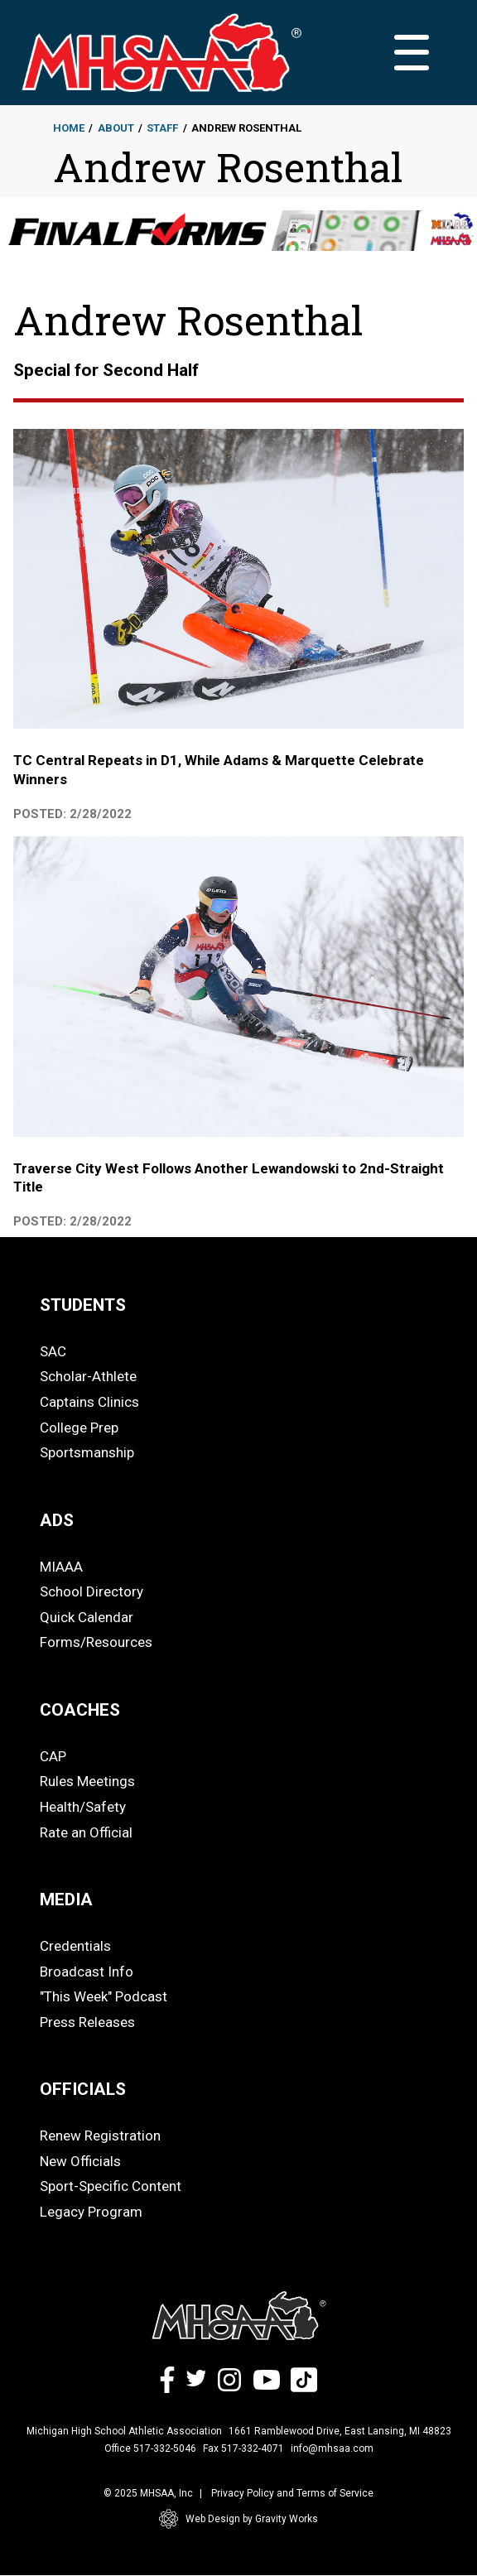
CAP (53, 1756)
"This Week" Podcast (103, 1996)
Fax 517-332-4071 (243, 2448)
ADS (57, 1520)
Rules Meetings (87, 1781)
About (116, 128)
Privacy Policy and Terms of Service (292, 2493)
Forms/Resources (96, 1642)
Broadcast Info (86, 1971)
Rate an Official (86, 1832)
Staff (162, 128)
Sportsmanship (87, 1452)
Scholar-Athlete (88, 1376)
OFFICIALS (83, 2089)
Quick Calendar (86, 1617)
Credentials (75, 1946)
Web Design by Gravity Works (238, 2519)
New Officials (80, 2161)
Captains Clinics (89, 1402)
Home (68, 128)
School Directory (91, 1591)
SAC (53, 1351)
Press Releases (87, 2022)
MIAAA (61, 1566)
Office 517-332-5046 (150, 2448)
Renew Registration (100, 2135)
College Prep (79, 1427)
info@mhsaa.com (332, 2448)
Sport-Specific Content (110, 2186)
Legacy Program (91, 2211)
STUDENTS (83, 1305)
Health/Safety (83, 1806)
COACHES (80, 1710)
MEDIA (66, 1899)
